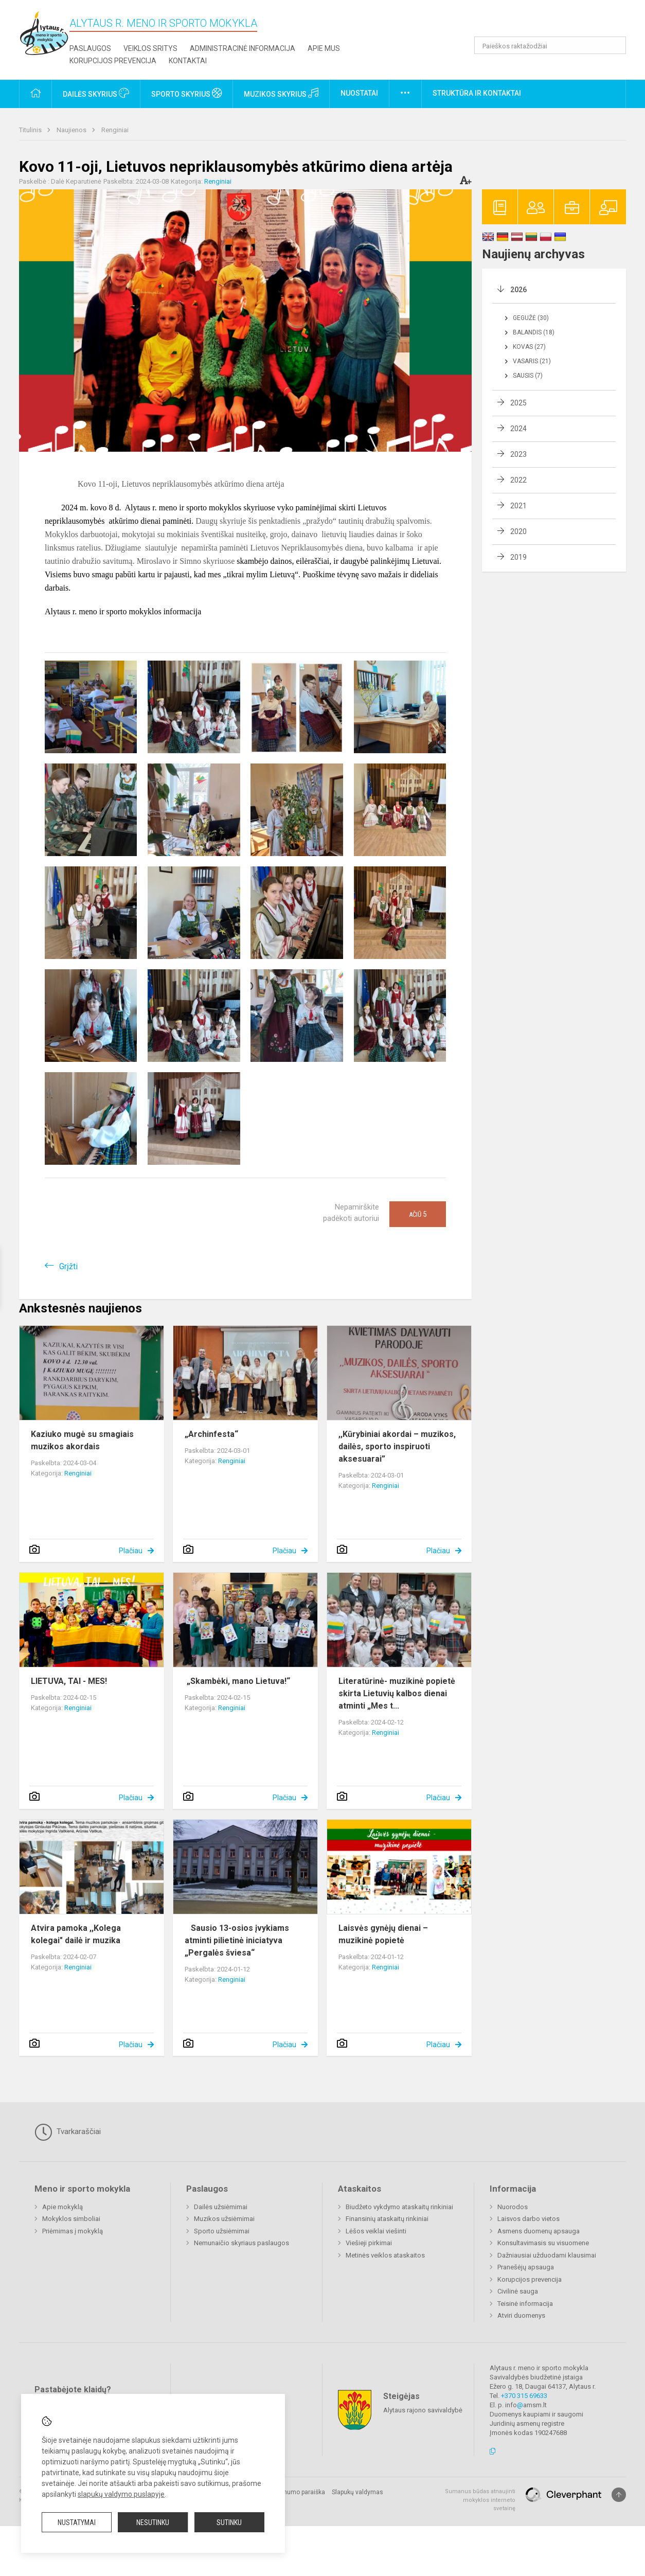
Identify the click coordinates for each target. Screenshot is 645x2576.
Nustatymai (77, 2522)
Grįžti (68, 1266)
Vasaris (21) (532, 361)
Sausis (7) (528, 375)
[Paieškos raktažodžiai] (550, 45)
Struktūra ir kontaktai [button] (477, 93)
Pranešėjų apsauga (525, 2267)
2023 (518, 454)
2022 (518, 480)
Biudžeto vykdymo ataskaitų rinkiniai (399, 2207)
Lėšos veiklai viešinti (376, 2231)
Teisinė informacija (525, 2303)
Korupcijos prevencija (112, 61)
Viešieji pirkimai (369, 2243)
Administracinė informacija (242, 48)
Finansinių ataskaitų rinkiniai (387, 2219)
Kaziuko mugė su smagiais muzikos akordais (82, 1440)
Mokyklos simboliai (71, 2219)
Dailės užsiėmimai (220, 2207)
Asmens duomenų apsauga (538, 2231)
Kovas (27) (529, 346)
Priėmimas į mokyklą (72, 2231)
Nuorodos (512, 2207)
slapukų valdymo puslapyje (121, 2494)
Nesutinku (152, 2522)
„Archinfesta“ (211, 1434)
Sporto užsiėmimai (221, 2231)
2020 (518, 531)
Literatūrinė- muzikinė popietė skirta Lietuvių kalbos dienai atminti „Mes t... (396, 1693)
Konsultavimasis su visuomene (543, 2243)
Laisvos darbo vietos (528, 2219)
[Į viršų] (619, 2495)
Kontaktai (188, 61)
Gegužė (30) (531, 318)
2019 (518, 557)
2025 (518, 403)
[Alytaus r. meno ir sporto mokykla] (44, 33)
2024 (518, 428)
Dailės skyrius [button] (96, 93)
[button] (556, 21)
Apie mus (324, 48)
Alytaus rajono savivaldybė (422, 2410)
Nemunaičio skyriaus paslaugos (241, 2243)
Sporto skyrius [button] (186, 93)
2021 (518, 506)
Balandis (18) (533, 332)
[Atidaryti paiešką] (614, 45)
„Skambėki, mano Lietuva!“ (237, 1681)
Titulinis (31, 130)
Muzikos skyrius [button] (281, 93)
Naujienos (72, 130)
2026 (518, 290)
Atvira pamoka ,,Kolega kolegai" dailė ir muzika (76, 1934)
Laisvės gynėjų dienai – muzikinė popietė (383, 1934)
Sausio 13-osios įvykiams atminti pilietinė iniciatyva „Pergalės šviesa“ (237, 1940)
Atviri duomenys (521, 2315)
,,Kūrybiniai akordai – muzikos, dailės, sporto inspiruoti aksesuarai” (397, 1446)
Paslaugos (90, 48)
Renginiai (115, 130)
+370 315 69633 (524, 2396)
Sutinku (229, 2522)
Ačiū (417, 1214)
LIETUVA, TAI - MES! (69, 1681)
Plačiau (130, 1551)
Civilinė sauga (517, 2291)
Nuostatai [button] (359, 93)
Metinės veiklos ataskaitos (385, 2255)
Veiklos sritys (150, 48)
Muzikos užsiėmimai (224, 2219)
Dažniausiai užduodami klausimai (546, 2255)
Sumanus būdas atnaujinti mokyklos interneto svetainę (480, 2500)
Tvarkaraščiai (67, 2132)
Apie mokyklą (62, 2207)
